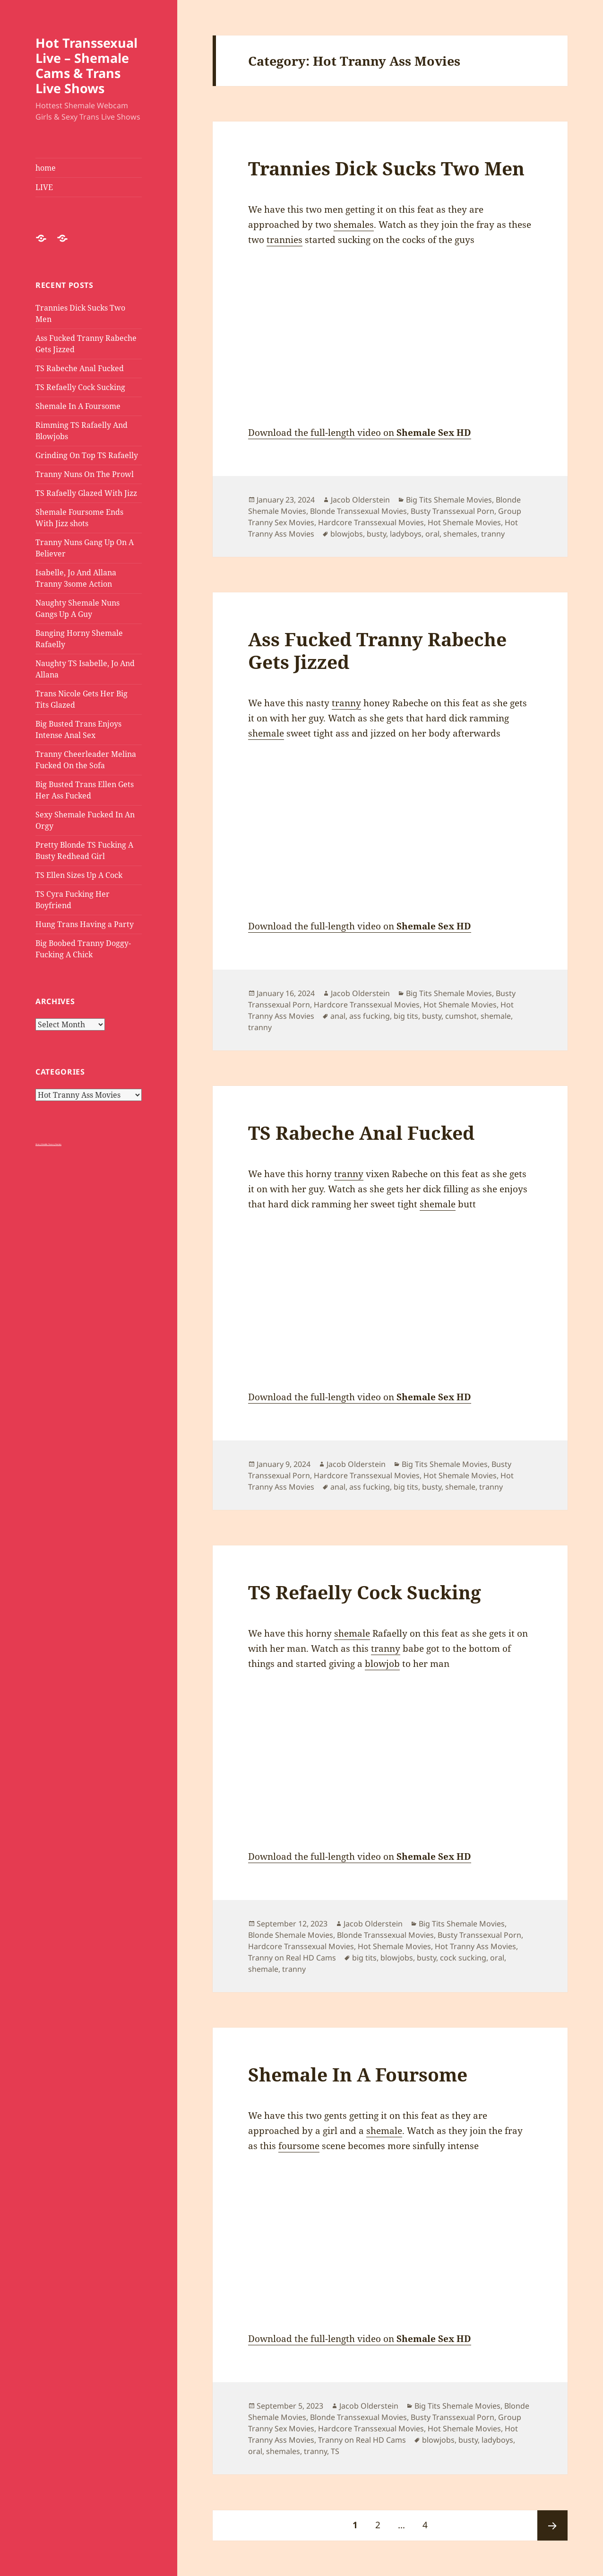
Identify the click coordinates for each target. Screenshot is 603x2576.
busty (376, 534)
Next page (552, 2525)
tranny (493, 534)
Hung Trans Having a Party (84, 924)
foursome (298, 2146)
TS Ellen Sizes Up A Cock (78, 875)
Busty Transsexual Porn (452, 511)
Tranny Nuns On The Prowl (84, 474)
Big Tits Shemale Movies (449, 499)
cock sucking (463, 1957)
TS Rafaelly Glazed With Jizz (86, 493)
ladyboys (406, 534)
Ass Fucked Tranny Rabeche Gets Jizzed (377, 650)
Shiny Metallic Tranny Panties (48, 1144)
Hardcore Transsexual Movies (371, 522)
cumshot (461, 1016)
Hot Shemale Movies (464, 522)
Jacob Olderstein (360, 499)
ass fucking (369, 1016)
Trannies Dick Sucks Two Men (386, 168)
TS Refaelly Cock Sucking (80, 387)
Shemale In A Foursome (78, 406)
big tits (406, 1016)
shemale (266, 733)
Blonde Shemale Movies (290, 1935)
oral (432, 534)
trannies (284, 240)
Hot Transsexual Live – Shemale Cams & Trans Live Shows (86, 65)
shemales (354, 224)
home (45, 168)
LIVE (44, 187)
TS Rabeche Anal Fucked (79, 368)
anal (337, 1016)
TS (335, 2451)
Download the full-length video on (359, 432)
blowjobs (346, 534)
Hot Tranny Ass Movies (475, 1946)
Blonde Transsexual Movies (358, 511)
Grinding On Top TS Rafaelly (86, 455)
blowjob (382, 1663)
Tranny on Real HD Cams (292, 1957)
